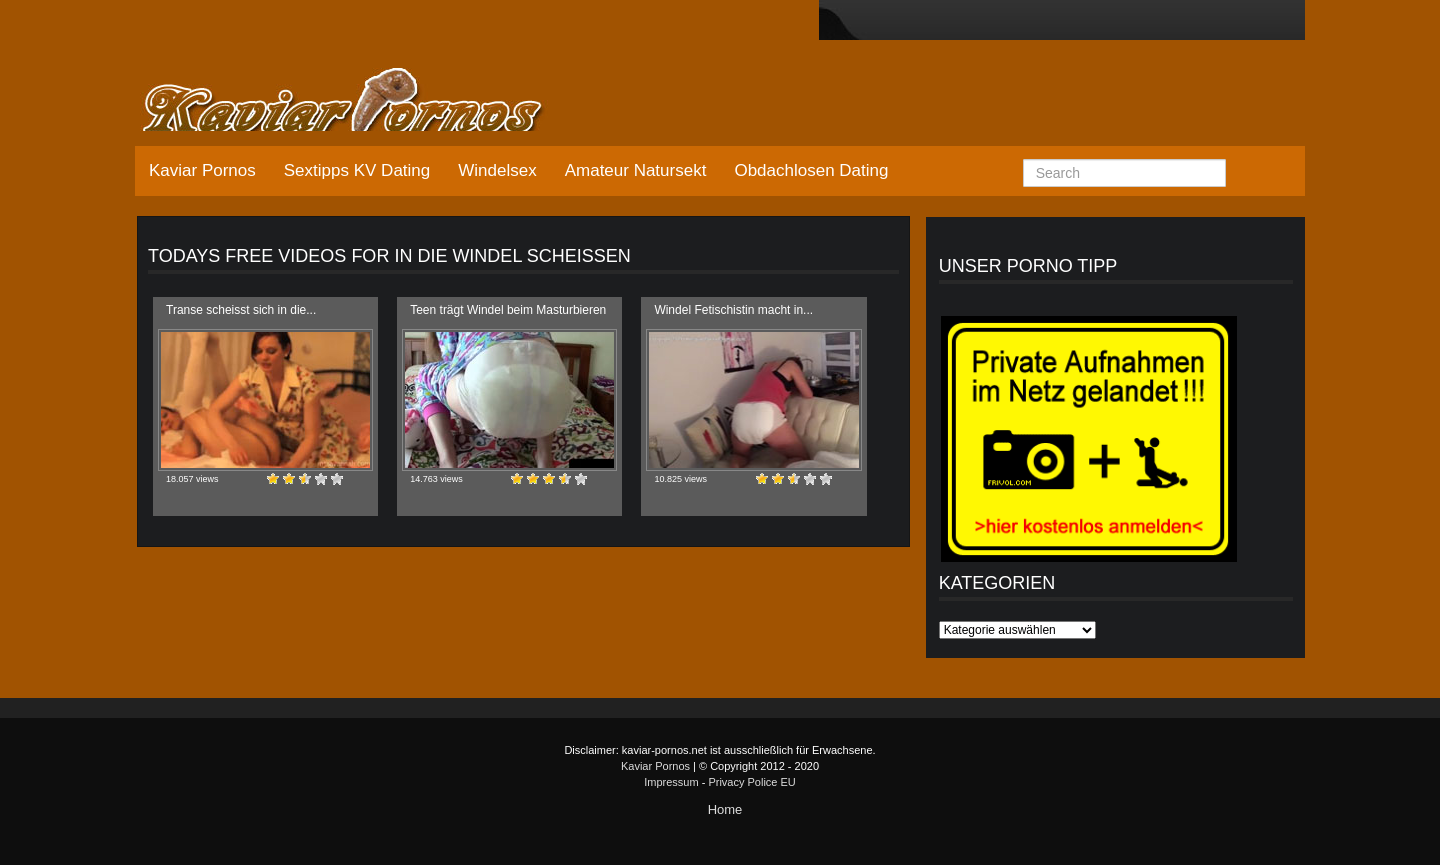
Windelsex (497, 170)
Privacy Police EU (751, 782)
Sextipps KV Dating (357, 170)
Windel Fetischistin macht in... (733, 310)
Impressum (671, 782)
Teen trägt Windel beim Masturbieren (508, 310)
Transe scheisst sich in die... (241, 310)
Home (725, 809)
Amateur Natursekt (636, 170)
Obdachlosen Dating (811, 170)
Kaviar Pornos (202, 170)
